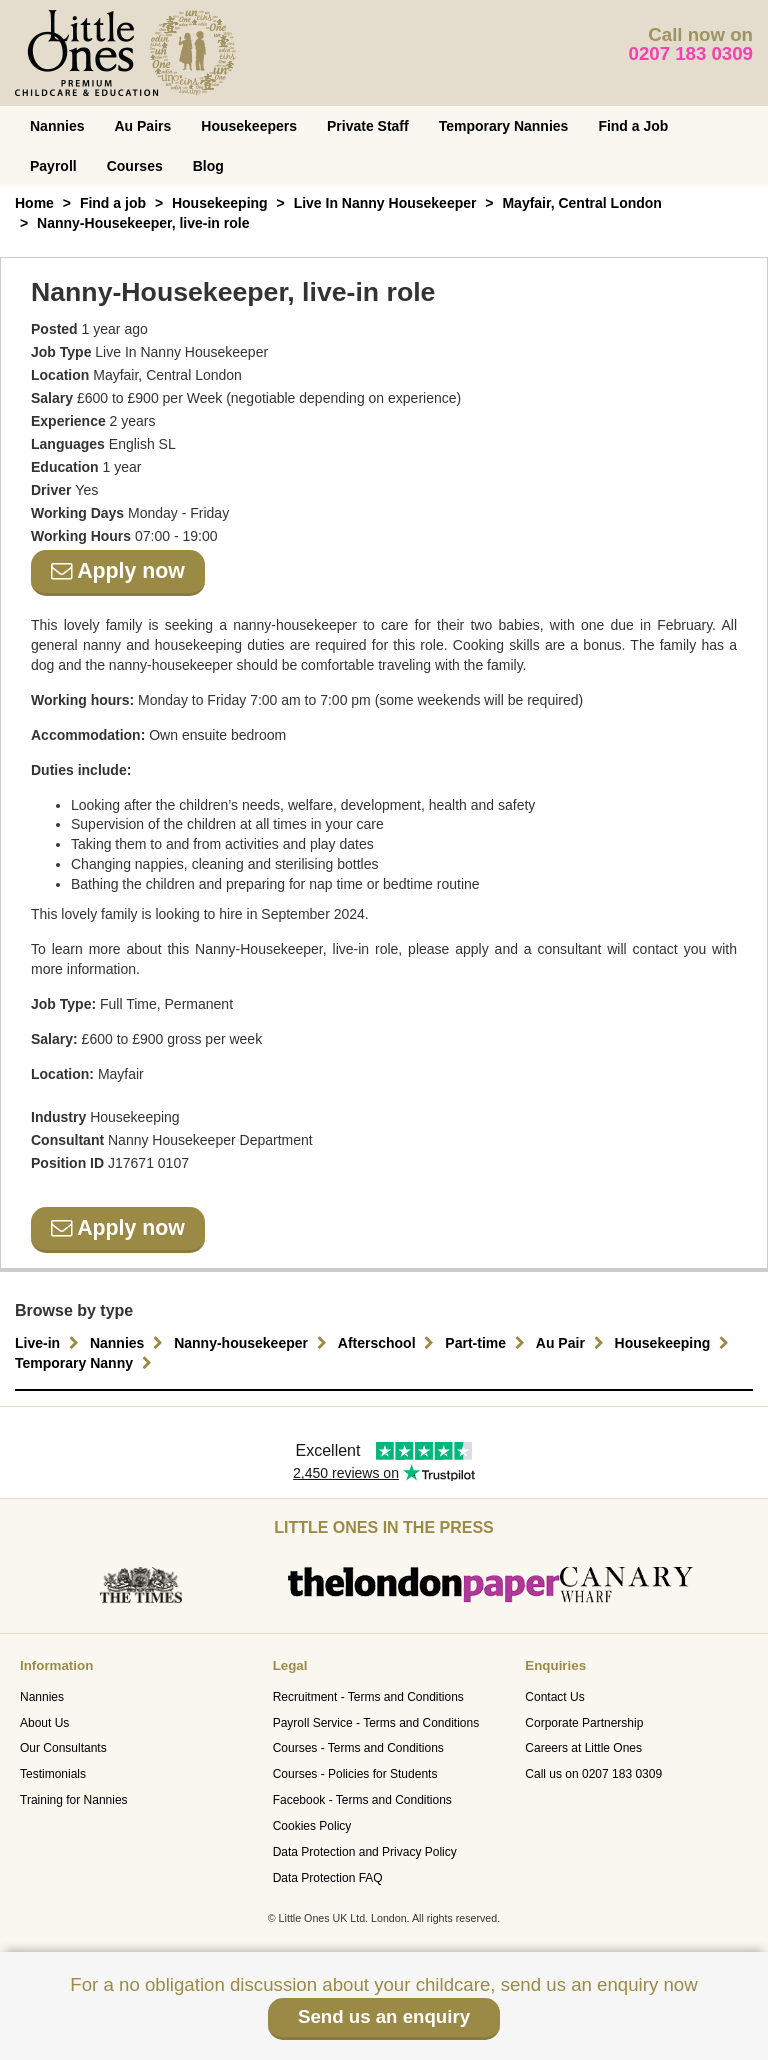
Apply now (118, 571)
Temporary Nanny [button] (86, 1363)
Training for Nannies (74, 1800)
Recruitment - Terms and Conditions (368, 1697)
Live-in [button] (49, 1343)
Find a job (113, 203)
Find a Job (633, 126)
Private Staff (368, 126)
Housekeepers (249, 126)
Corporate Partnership (584, 1723)
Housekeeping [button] (675, 1343)
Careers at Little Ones (583, 1748)
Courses (135, 166)
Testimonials (53, 1774)
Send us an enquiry (384, 2016)
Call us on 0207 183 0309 (593, 1774)
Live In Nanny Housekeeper (385, 203)
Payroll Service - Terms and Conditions (376, 1723)
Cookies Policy (312, 1826)
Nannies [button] (129, 1343)
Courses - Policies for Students (355, 1774)
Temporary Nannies (504, 126)
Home (34, 203)
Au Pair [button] (572, 1343)
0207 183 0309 (691, 53)
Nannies (57, 126)
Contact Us (554, 1697)
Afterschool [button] (389, 1343)
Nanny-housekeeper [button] (253, 1343)
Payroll (53, 166)
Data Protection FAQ (328, 1878)
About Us (44, 1723)
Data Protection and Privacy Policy (365, 1852)
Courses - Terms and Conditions (358, 1748)
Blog (208, 166)
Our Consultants (63, 1748)
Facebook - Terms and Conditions (362, 1800)
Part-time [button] (487, 1343)
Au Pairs (142, 126)
